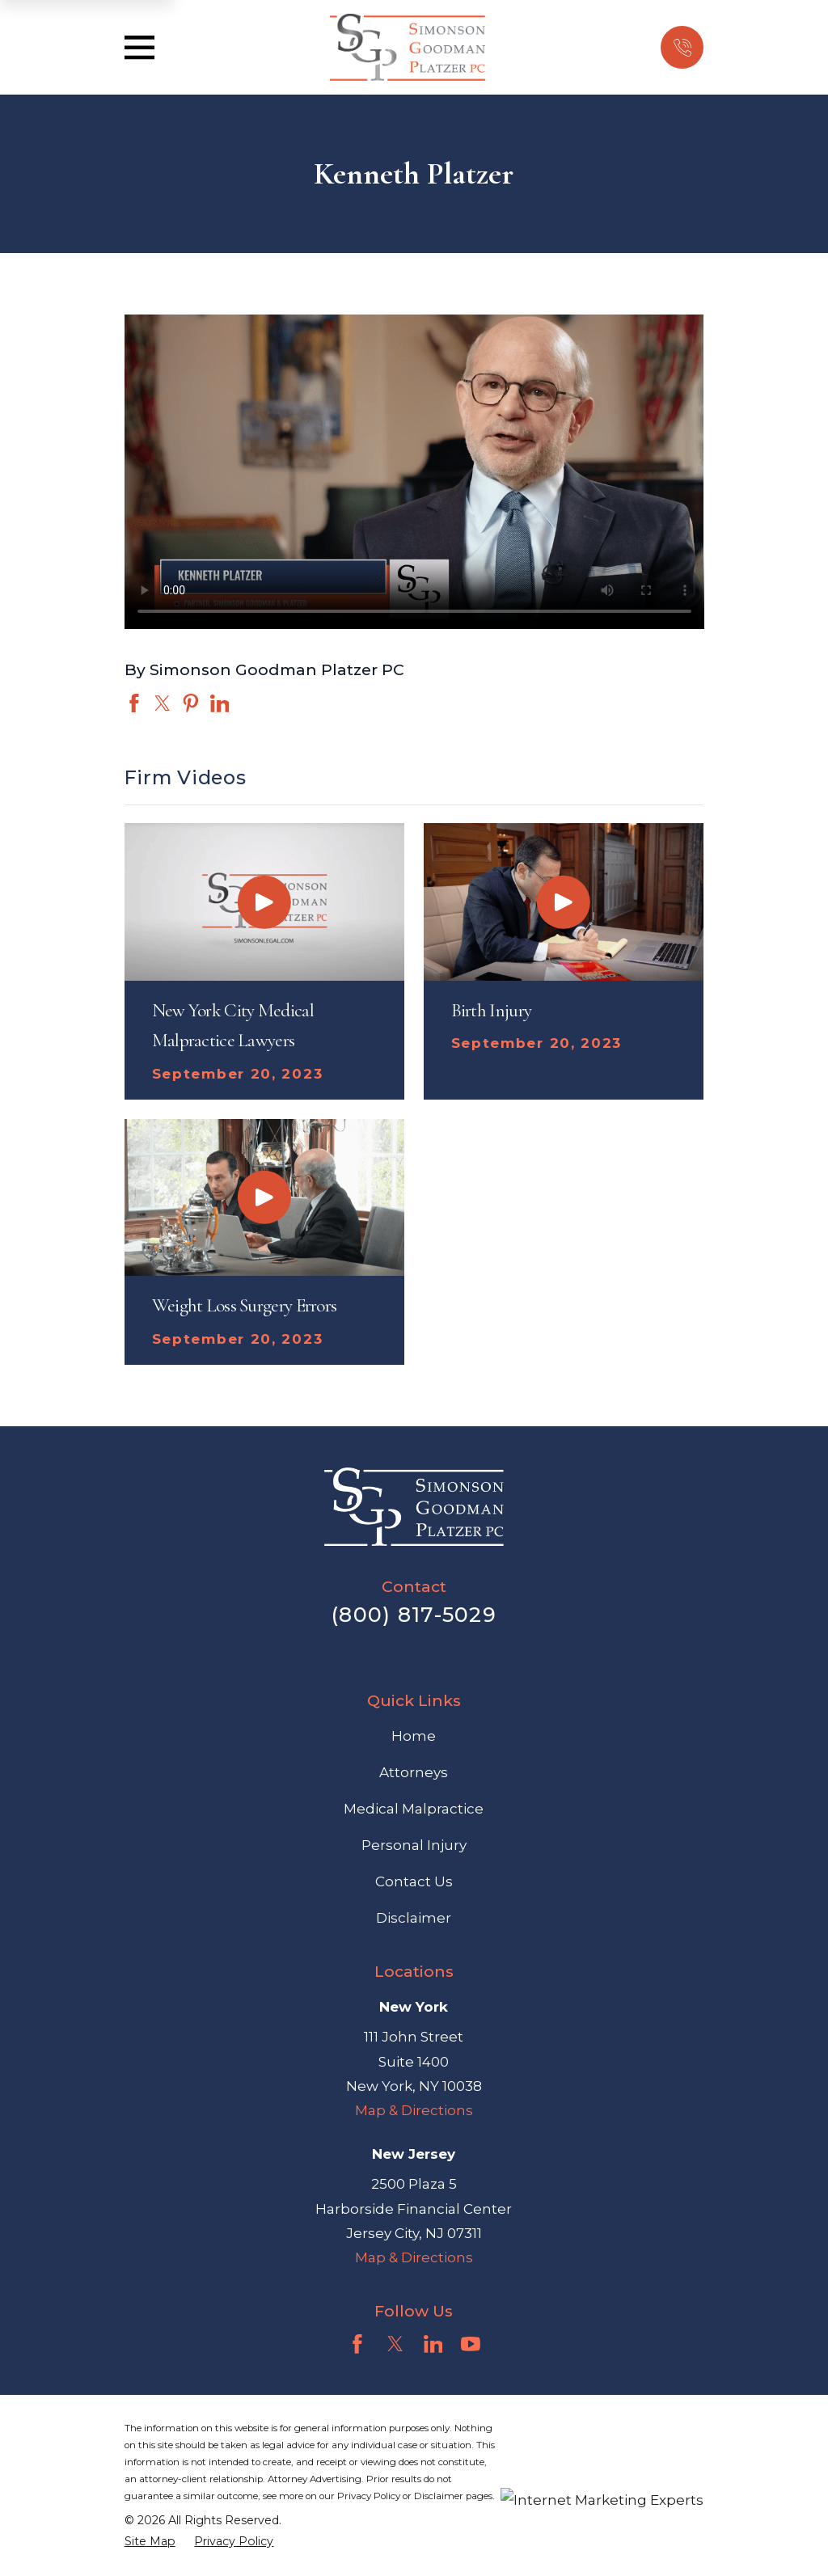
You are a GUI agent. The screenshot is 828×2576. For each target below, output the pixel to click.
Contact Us (414, 1881)
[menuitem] (150, 2542)
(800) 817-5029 (414, 1614)
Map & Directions (414, 2110)
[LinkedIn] (433, 2344)
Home (413, 1736)
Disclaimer (413, 1918)
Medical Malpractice (414, 1809)
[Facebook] (357, 2344)
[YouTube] (470, 2344)
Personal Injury (414, 1845)
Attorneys (413, 1772)
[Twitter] (395, 2344)
